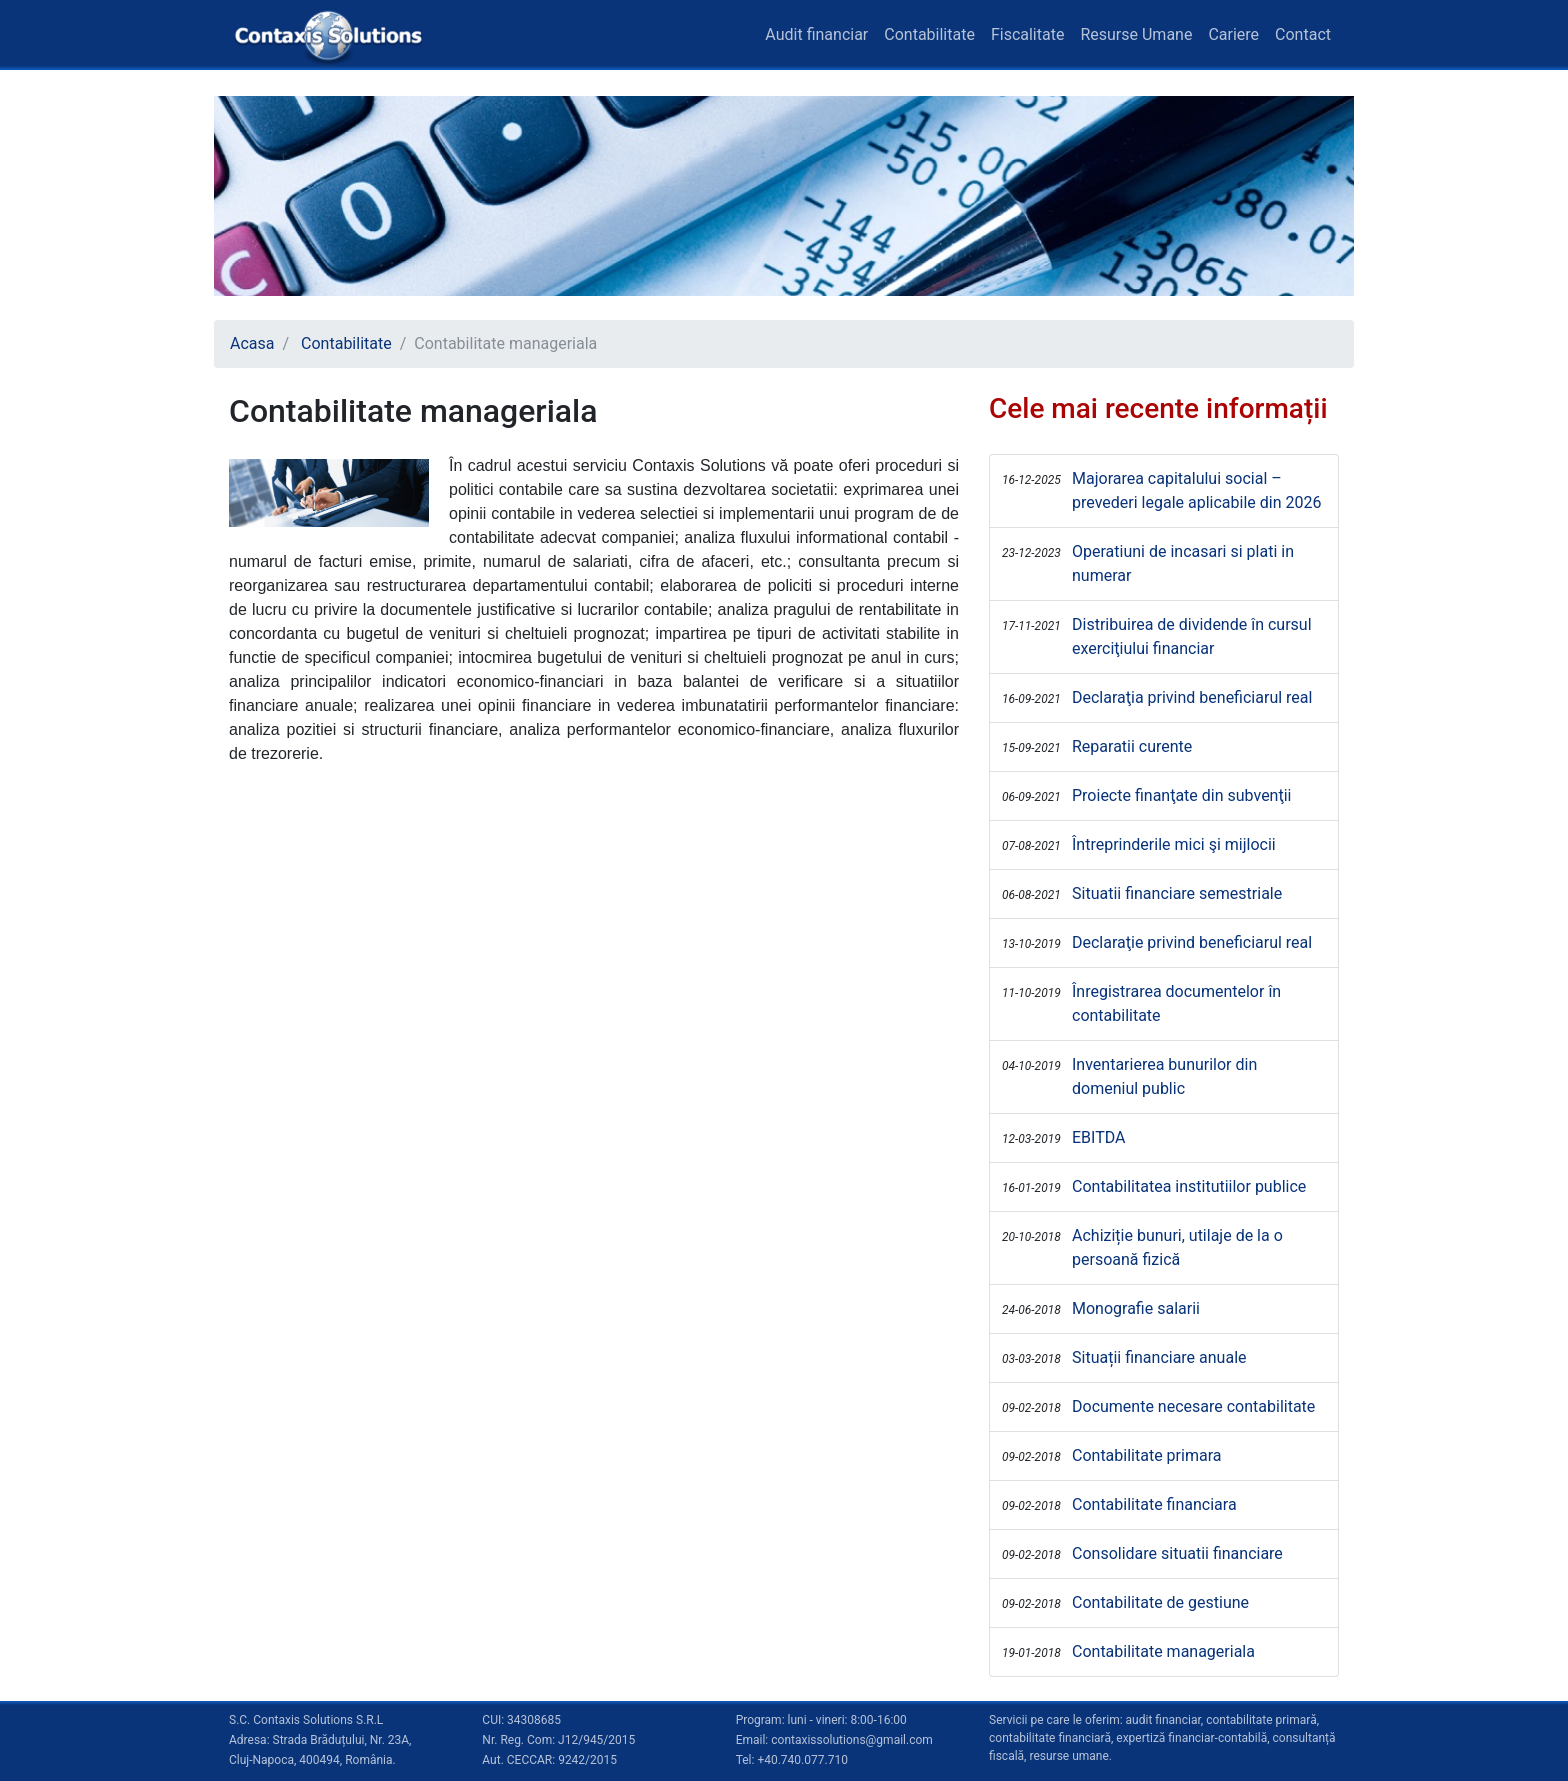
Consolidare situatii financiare (1177, 1553)
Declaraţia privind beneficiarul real (1192, 697)
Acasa (252, 343)
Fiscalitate (1028, 34)
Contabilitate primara (1146, 1455)
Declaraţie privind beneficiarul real (1192, 942)
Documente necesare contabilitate (1193, 1406)
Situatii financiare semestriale (1177, 893)
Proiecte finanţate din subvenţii (1181, 795)
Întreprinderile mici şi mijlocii (1174, 844)
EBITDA (1099, 1137)
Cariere (1233, 34)
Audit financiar (816, 34)
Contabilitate (929, 34)
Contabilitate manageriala (1163, 1651)
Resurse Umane (1136, 34)
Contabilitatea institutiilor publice (1189, 1186)
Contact (1303, 34)
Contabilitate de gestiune (1160, 1602)
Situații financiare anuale (1159, 1357)
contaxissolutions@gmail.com (852, 1740)
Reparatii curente (1132, 746)
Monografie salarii (1136, 1308)
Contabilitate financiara (1154, 1504)
